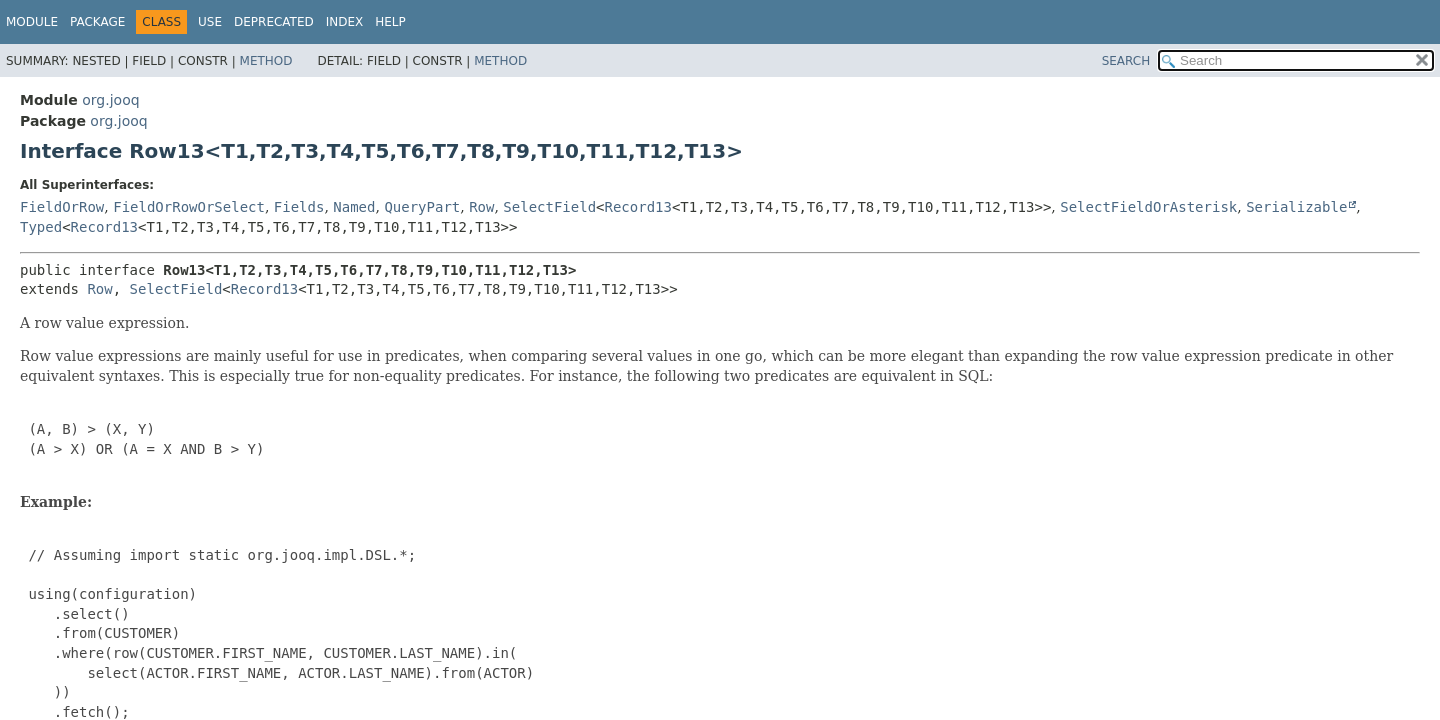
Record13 (638, 207)
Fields (299, 207)
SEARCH (1126, 61)
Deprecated (274, 22)
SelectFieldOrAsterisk (1148, 207)
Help (390, 22)
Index (345, 22)
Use (210, 22)
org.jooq (110, 100)
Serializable (1296, 207)
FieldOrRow (62, 207)
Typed (41, 227)
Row (481, 207)
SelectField (549, 207)
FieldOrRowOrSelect (189, 207)
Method (266, 61)
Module (32, 22)
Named (354, 207)
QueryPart (422, 207)
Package (97, 22)
